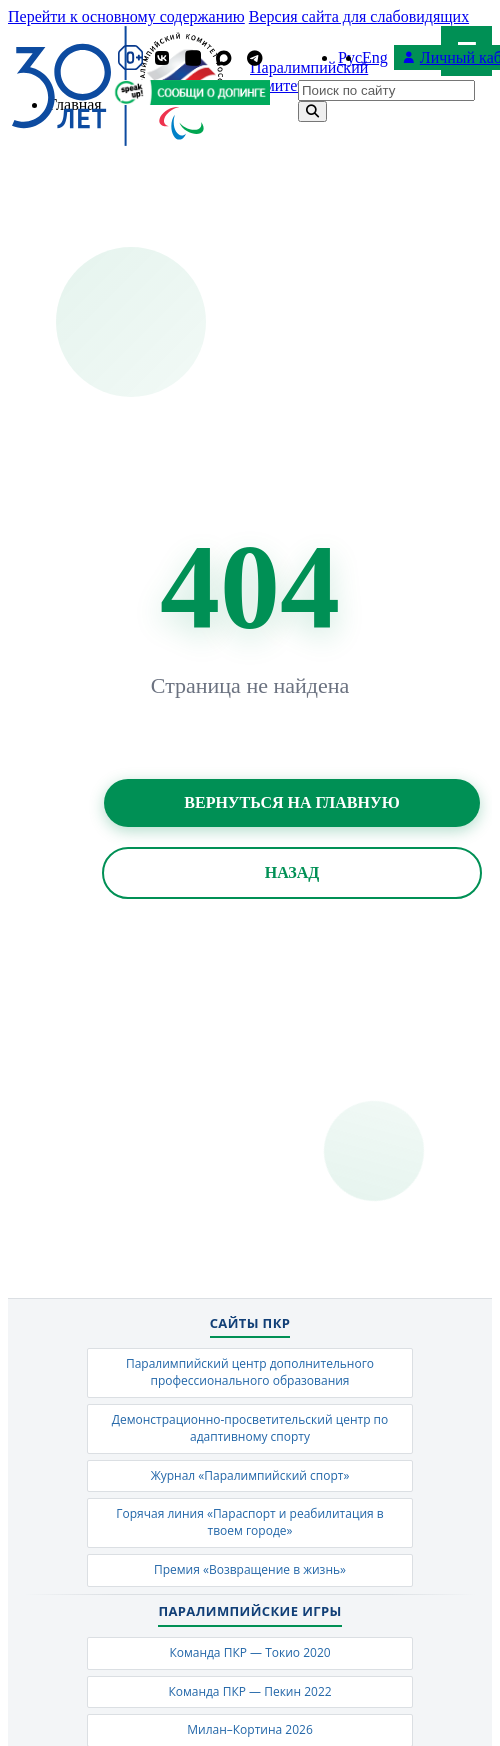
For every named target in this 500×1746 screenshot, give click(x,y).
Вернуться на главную (291, 802)
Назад (292, 872)
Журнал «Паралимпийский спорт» (250, 1475)
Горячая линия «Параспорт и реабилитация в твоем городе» (249, 1522)
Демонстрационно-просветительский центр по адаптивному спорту (250, 1428)
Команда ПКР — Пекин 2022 (249, 1691)
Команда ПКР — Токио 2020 (249, 1652)
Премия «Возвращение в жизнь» (250, 1569)
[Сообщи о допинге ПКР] (209, 92)
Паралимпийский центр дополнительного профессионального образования (250, 1372)
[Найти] (312, 111)
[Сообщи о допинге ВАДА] (129, 92)
